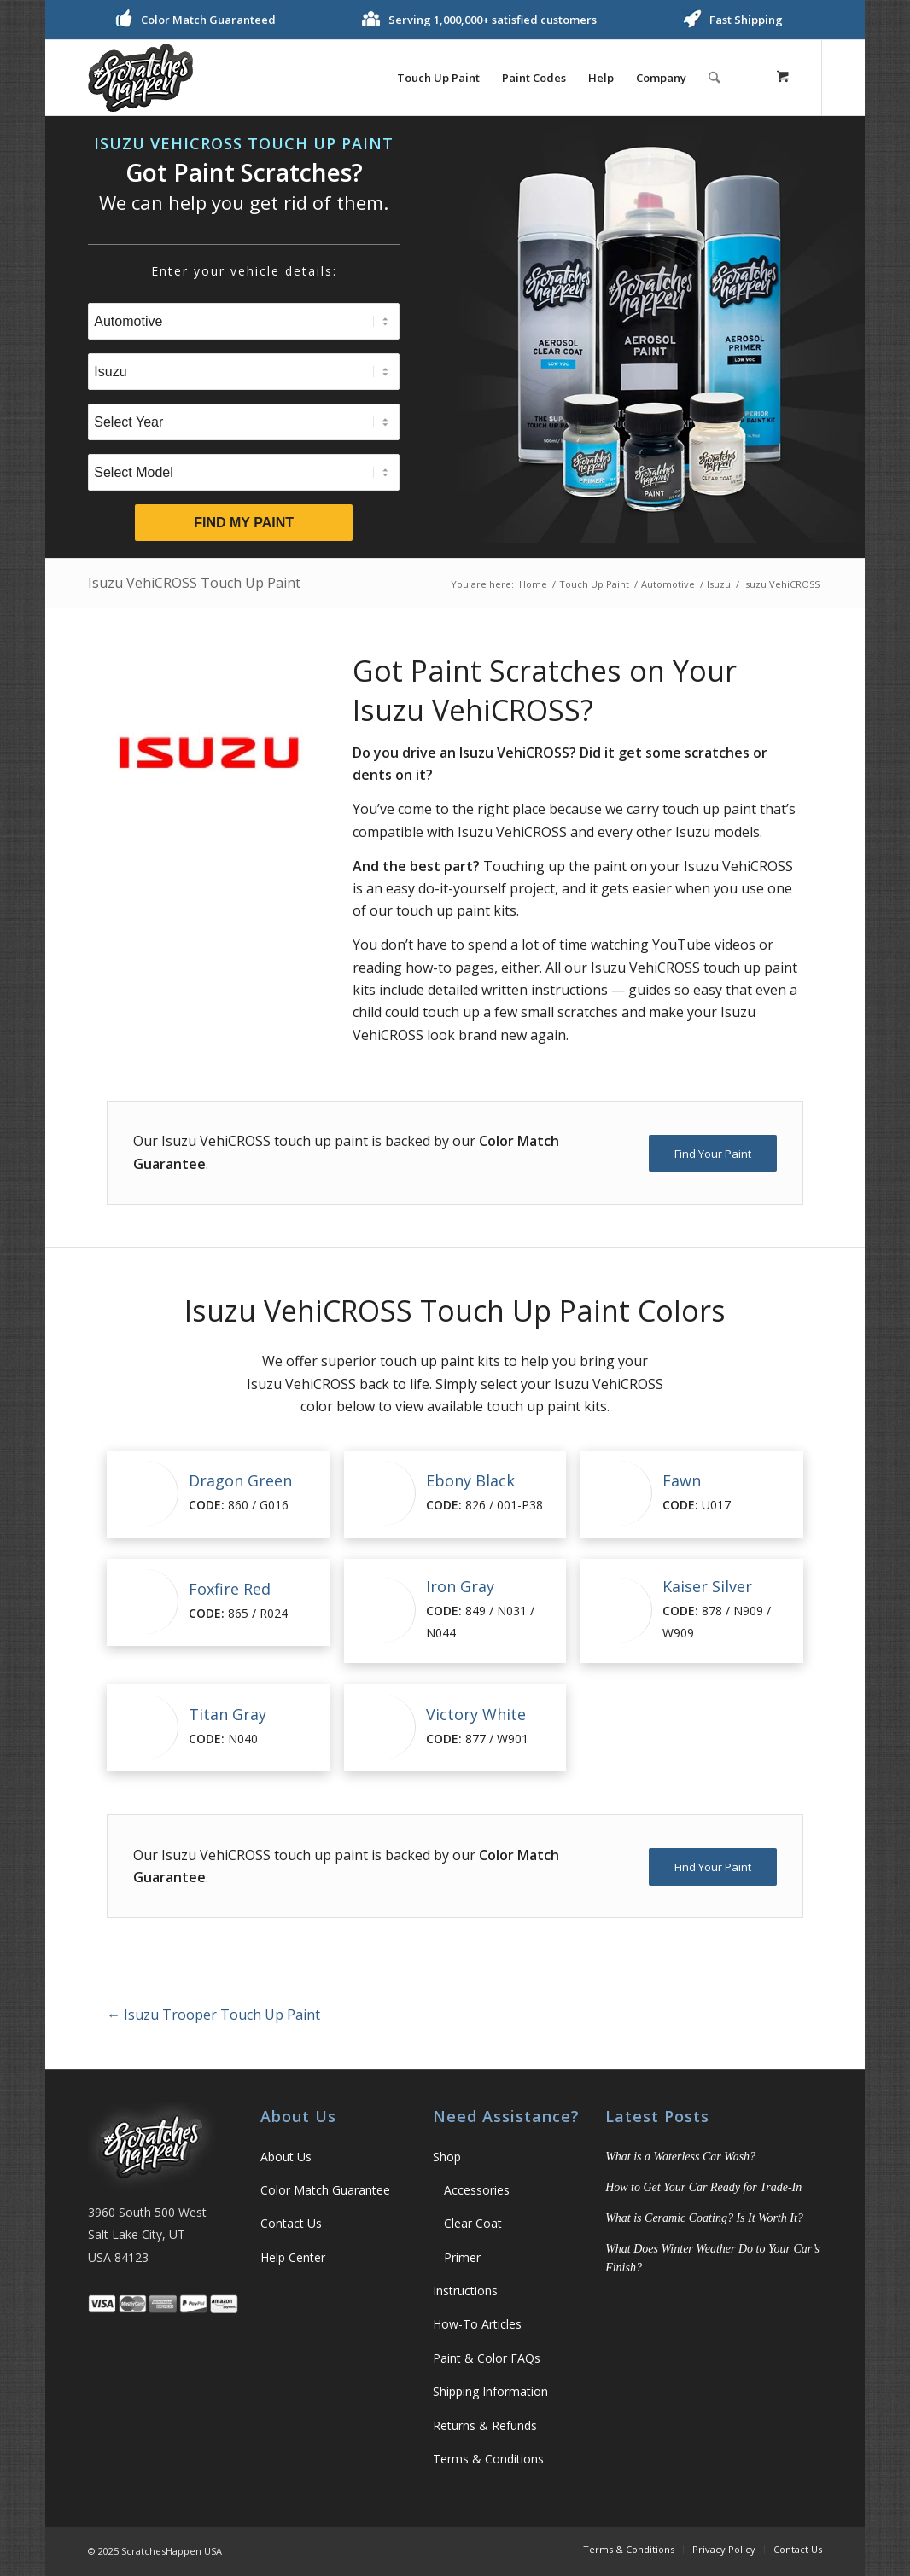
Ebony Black (470, 1480)
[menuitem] (438, 77)
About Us (286, 2157)
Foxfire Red (230, 1589)
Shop (447, 2157)
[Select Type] (244, 321)
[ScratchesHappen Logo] (140, 77)
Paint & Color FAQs (486, 2358)
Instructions (465, 2290)
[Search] (714, 77)
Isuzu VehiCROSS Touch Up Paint (194, 582)
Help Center (292, 2257)
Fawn (681, 1480)
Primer (462, 2257)
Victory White (476, 1714)
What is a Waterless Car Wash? (680, 2156)
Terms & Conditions (488, 2459)
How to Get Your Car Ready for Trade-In (703, 2187)
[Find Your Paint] (713, 1153)
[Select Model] (244, 472)
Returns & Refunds (485, 2425)
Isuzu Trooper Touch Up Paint (213, 2014)
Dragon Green (240, 1480)
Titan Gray (227, 1714)
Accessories (477, 2190)
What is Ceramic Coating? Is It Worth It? (704, 2218)
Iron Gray (460, 1586)
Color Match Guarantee (325, 2190)
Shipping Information (490, 2391)
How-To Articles (477, 2324)
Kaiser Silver (707, 1586)
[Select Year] (244, 422)
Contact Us (291, 2223)
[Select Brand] (244, 371)
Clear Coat (473, 2223)
